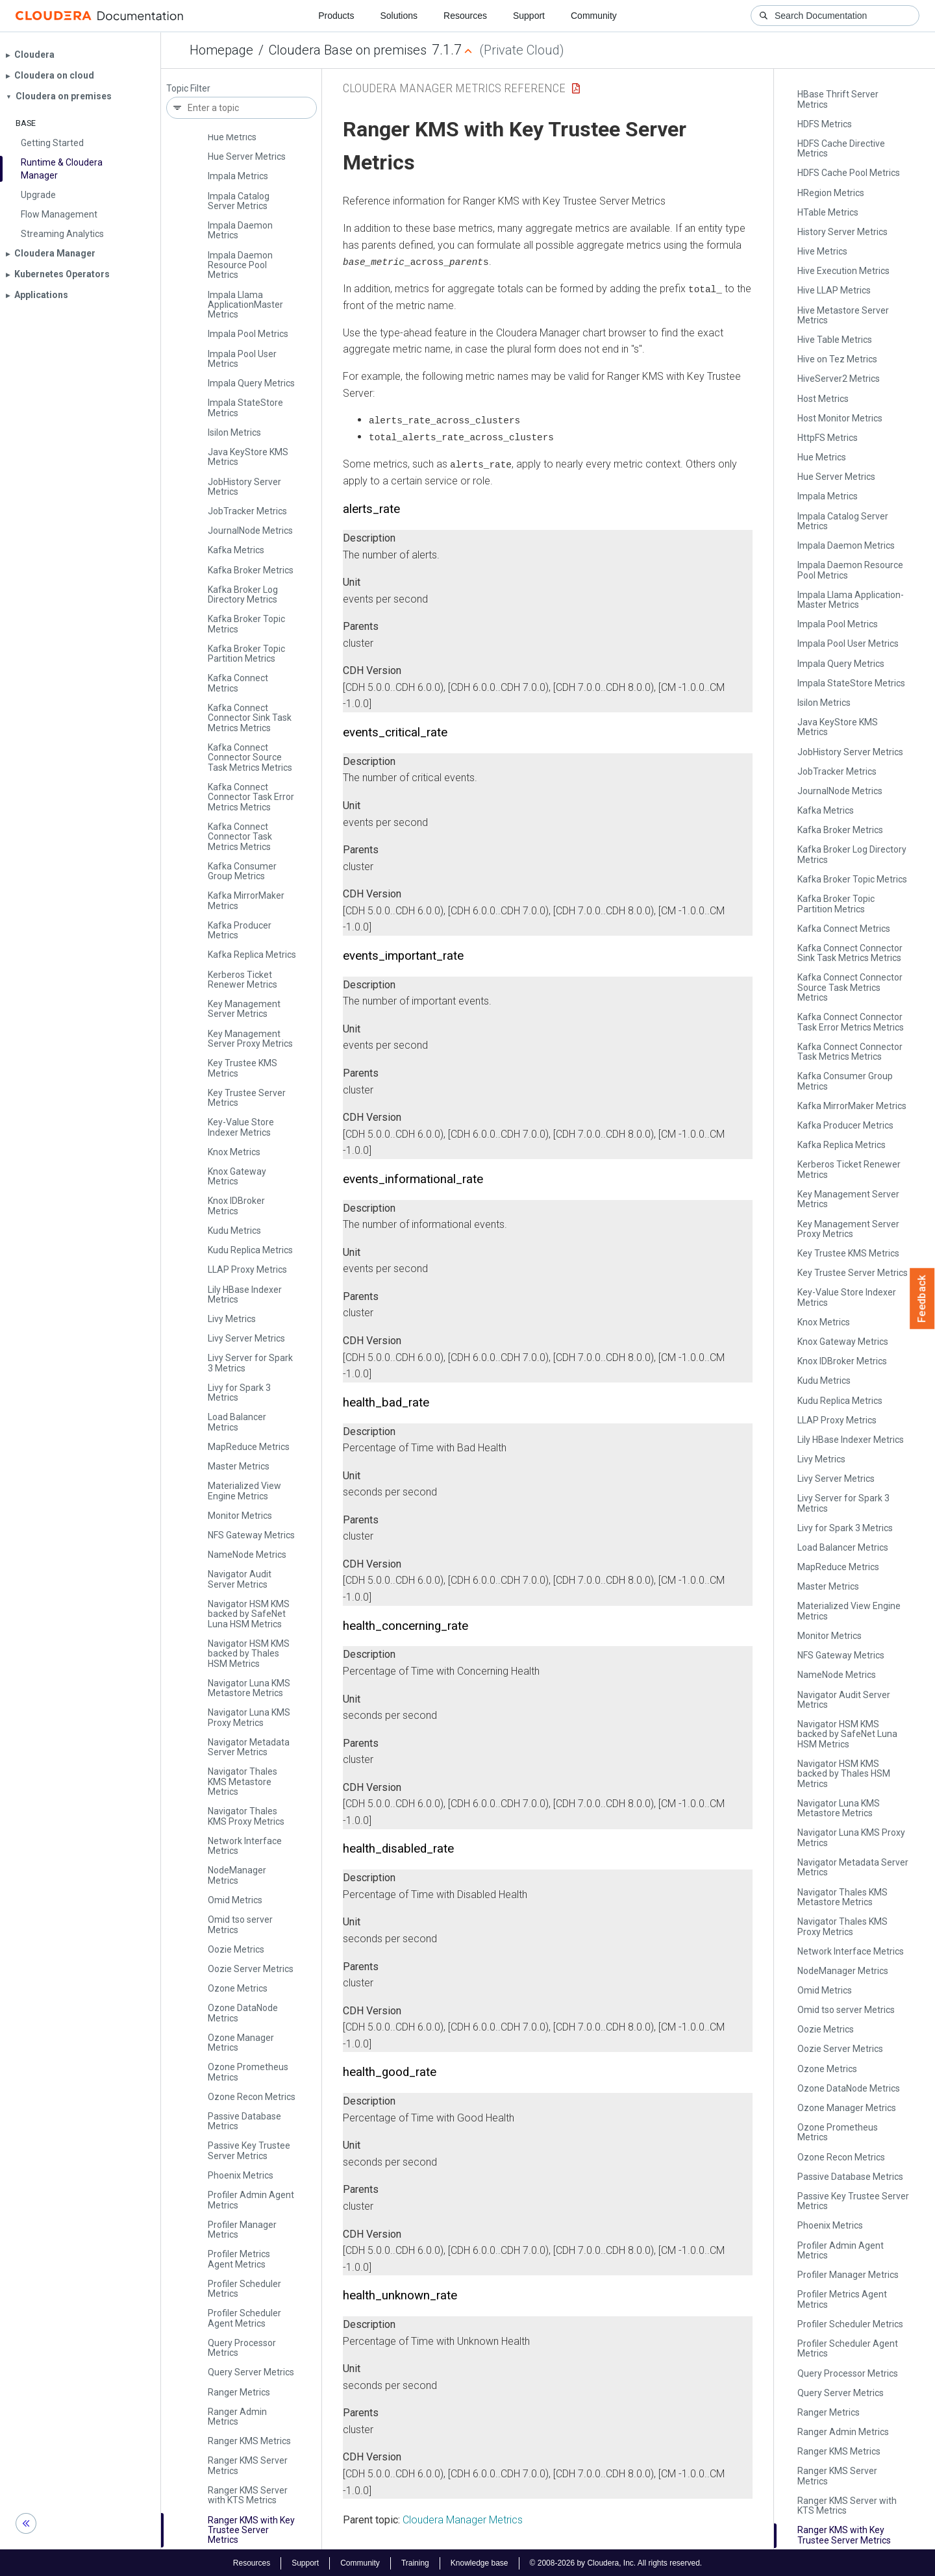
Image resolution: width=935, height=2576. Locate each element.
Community (594, 15)
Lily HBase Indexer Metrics (245, 1294)
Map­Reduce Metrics (249, 1447)
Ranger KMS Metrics (249, 2441)
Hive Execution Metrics (843, 271)
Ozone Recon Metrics (251, 2097)
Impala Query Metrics (251, 383)
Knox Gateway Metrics (237, 1176)
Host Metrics (823, 399)
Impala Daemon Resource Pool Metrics (240, 265)
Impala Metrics (238, 176)
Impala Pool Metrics (248, 334)
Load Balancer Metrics (237, 1422)
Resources (465, 15)
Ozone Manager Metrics (241, 2042)
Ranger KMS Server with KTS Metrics (248, 2495)
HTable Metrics (827, 212)
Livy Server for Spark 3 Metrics (250, 1363)
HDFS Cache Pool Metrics (848, 173)
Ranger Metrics (239, 2392)
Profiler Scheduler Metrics (244, 2289)
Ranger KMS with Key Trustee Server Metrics (251, 2530)
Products (336, 15)
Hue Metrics (232, 137)
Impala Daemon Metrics (240, 230)
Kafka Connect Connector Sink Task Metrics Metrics (250, 718)
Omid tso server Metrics (240, 1924)
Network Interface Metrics (245, 1846)
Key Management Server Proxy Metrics (250, 1039)
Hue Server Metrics (247, 156)
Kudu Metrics (234, 1230)
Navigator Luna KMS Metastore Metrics (249, 1688)
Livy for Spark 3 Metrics (239, 1392)
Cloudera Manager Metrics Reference (454, 88)
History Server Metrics (842, 232)
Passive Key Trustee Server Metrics (249, 2150)
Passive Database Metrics (244, 2121)
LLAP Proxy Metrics (247, 1269)
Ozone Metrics (238, 1988)
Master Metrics (238, 1466)
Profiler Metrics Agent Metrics (239, 2259)
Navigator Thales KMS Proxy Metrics (246, 1816)
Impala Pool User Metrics (242, 359)
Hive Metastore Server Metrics (843, 315)
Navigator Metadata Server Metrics (249, 1747)
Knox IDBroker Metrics (236, 1205)
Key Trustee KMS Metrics (242, 1068)
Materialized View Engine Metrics (244, 1491)
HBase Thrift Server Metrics (838, 99)
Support (529, 15)
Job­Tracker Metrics (247, 511)
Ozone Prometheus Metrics (248, 2072)
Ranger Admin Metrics (237, 2417)
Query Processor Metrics (242, 2348)
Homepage (221, 50)
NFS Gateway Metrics (251, 1535)
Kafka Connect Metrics (238, 683)
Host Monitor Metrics (839, 418)
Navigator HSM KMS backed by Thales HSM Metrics (249, 1653)
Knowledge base (479, 2561)
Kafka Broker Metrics (250, 570)
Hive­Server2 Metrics (838, 378)
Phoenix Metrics (240, 2175)
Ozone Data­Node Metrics (243, 2013)
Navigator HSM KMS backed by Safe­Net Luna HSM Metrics (249, 1614)
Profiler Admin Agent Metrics (251, 2200)
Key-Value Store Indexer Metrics (241, 1127)
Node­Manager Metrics (237, 1875)
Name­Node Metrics (247, 1554)
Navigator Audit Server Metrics (239, 1579)
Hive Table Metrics (834, 339)
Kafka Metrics (236, 550)
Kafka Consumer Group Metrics (242, 871)
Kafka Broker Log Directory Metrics (243, 594)
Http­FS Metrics (827, 437)
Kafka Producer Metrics (239, 930)
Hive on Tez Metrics (837, 359)
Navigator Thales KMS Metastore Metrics (242, 1781)
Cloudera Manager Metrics (463, 2518)
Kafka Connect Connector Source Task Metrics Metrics (250, 757)
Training (415, 2561)
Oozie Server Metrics (250, 1969)
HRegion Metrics (830, 193)
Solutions (399, 15)
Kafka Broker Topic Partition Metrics (246, 654)
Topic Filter (188, 89)
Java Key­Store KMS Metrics (248, 457)
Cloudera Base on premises (348, 50)
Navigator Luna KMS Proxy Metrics (249, 1717)
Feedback (922, 1299)
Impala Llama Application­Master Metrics (245, 305)
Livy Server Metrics (246, 1338)
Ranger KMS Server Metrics (248, 2465)
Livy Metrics (232, 1319)
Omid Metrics (235, 1900)
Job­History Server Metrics (244, 487)
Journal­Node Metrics (250, 530)
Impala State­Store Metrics (245, 407)
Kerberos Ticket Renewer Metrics (242, 979)
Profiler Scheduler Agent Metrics (244, 2318)
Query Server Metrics (251, 2372)
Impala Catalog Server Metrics (238, 201)
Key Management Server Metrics (244, 1009)
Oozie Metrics (236, 1949)
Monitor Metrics (240, 1515)
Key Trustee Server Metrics (247, 1098)
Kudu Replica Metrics (250, 1250)
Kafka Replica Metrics (252, 954)
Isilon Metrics (234, 432)
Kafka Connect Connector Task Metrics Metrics (240, 836)
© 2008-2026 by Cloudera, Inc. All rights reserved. (616, 2561)
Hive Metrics (822, 251)
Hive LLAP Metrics (834, 290)
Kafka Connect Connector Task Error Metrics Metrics (251, 797)
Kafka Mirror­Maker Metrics (246, 900)
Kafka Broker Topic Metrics (246, 624)
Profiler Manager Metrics (242, 2230)
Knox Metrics (234, 1152)
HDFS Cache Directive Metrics (841, 148)
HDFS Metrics (824, 124)
